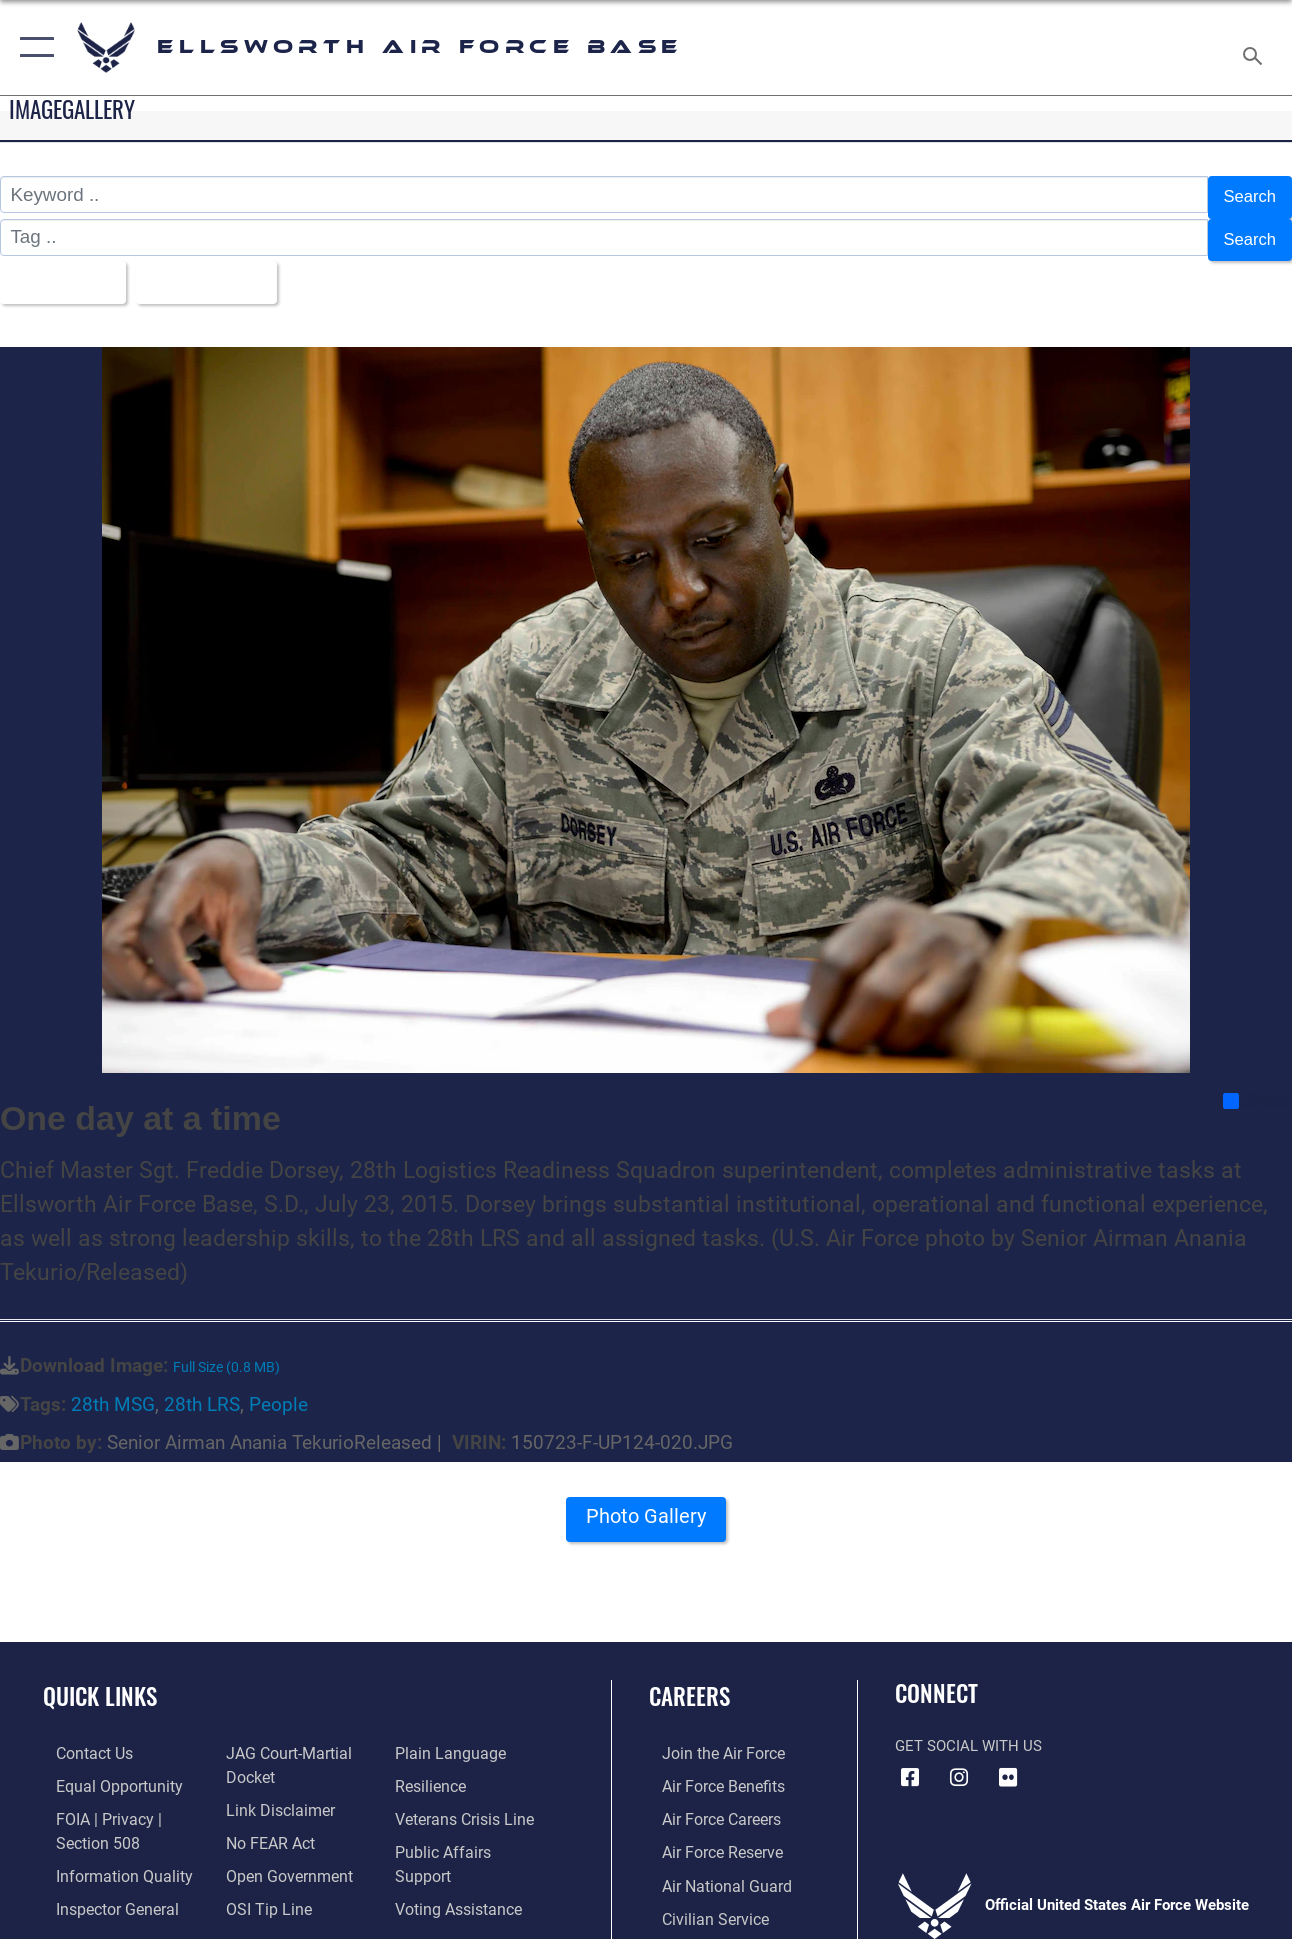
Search (1246, 194)
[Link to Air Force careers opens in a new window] (707, 1802)
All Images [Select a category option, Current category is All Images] (62, 269)
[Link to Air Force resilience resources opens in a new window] (434, 1770)
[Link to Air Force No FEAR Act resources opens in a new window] (264, 1824)
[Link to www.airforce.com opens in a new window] (708, 1738)
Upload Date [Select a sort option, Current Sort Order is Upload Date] (221, 269)
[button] (32, 47)
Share (1256, 1086)
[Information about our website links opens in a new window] (273, 1792)
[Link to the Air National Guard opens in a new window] (710, 1866)
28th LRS (202, 1389)
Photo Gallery (646, 1508)
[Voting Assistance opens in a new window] (461, 1866)
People (278, 1389)
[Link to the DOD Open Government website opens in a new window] (280, 1856)
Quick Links (100, 1681)
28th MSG (113, 1389)
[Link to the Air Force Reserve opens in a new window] (708, 1834)
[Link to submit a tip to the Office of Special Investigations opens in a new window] (261, 1888)
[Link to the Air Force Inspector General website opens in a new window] (102, 1888)
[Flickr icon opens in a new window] (1008, 1762)
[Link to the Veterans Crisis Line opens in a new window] (467, 1802)
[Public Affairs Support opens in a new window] (473, 1834)
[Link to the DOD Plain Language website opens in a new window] (450, 1738)
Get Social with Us (968, 1731)
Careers (689, 1681)
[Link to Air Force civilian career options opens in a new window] (700, 1898)
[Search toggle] (1256, 47)
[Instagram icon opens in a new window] (959, 1762)
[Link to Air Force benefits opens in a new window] (708, 1770)
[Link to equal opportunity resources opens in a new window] (102, 1770)
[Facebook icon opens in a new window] (910, 1762)
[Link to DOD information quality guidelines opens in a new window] (107, 1856)
